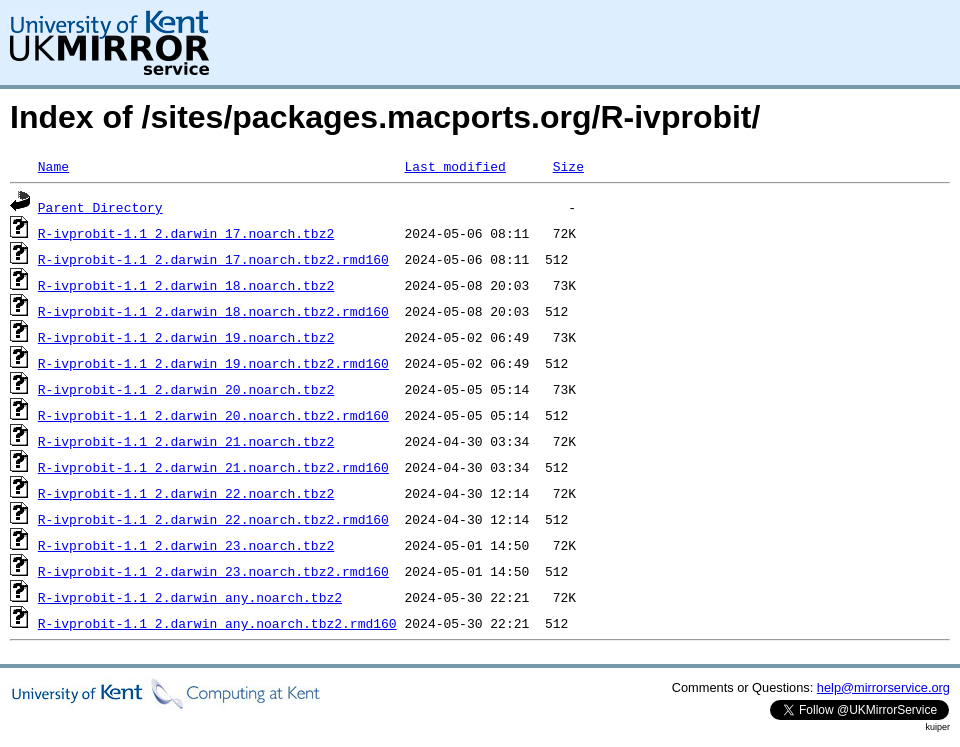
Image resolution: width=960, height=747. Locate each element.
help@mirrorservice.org (883, 687)
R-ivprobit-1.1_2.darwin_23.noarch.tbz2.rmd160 (213, 571)
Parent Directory (100, 207)
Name (53, 166)
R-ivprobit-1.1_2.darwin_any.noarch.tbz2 (190, 597)
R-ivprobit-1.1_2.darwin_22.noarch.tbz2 (186, 493)
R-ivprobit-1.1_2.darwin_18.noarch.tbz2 (186, 285)
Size (568, 166)
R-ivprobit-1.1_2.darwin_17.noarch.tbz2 (186, 233)
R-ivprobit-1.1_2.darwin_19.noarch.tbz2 (186, 337)
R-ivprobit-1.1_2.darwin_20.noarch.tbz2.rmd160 (213, 415)
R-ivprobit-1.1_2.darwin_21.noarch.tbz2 (186, 441)
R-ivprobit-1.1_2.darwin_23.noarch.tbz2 (186, 545)
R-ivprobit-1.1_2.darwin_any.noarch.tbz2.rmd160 (217, 623)
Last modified (454, 166)
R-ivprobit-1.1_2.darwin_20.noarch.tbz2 (186, 389)
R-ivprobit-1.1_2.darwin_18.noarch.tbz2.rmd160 (213, 311)
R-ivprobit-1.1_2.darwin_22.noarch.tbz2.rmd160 (213, 519)
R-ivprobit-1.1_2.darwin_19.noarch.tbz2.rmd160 (213, 363)
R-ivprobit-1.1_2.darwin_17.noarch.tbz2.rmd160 (213, 259)
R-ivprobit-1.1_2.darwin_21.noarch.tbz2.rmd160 (213, 467)
